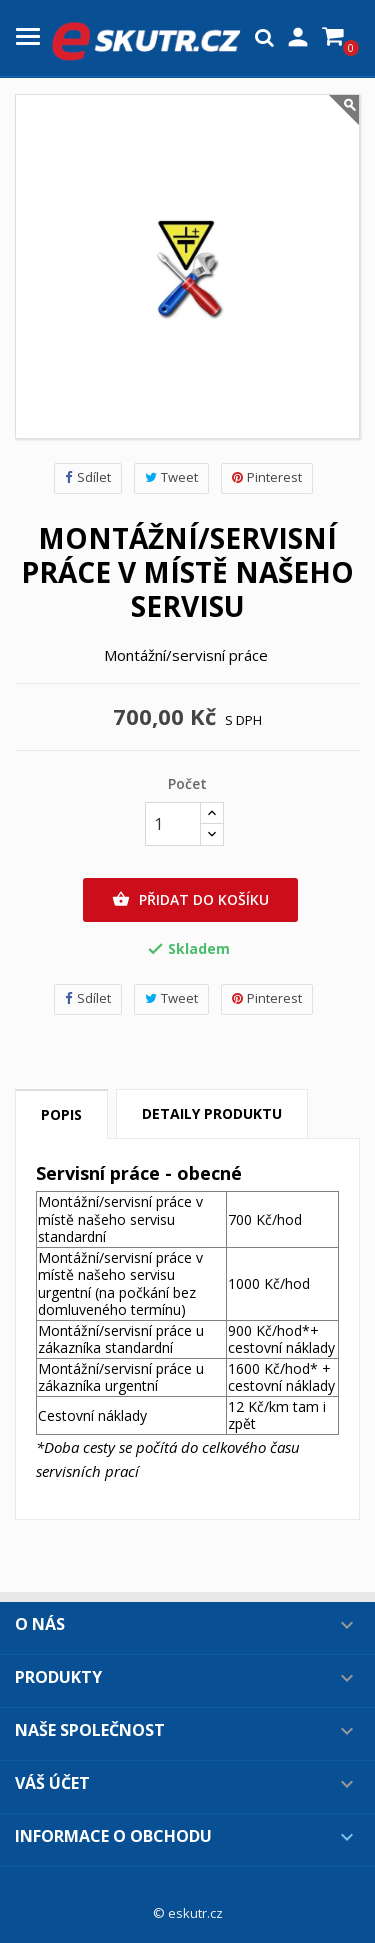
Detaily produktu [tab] (212, 1113)
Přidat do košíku (190, 900)
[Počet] (173, 824)
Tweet (171, 477)
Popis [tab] (61, 1114)
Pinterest (267, 477)
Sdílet (88, 477)
